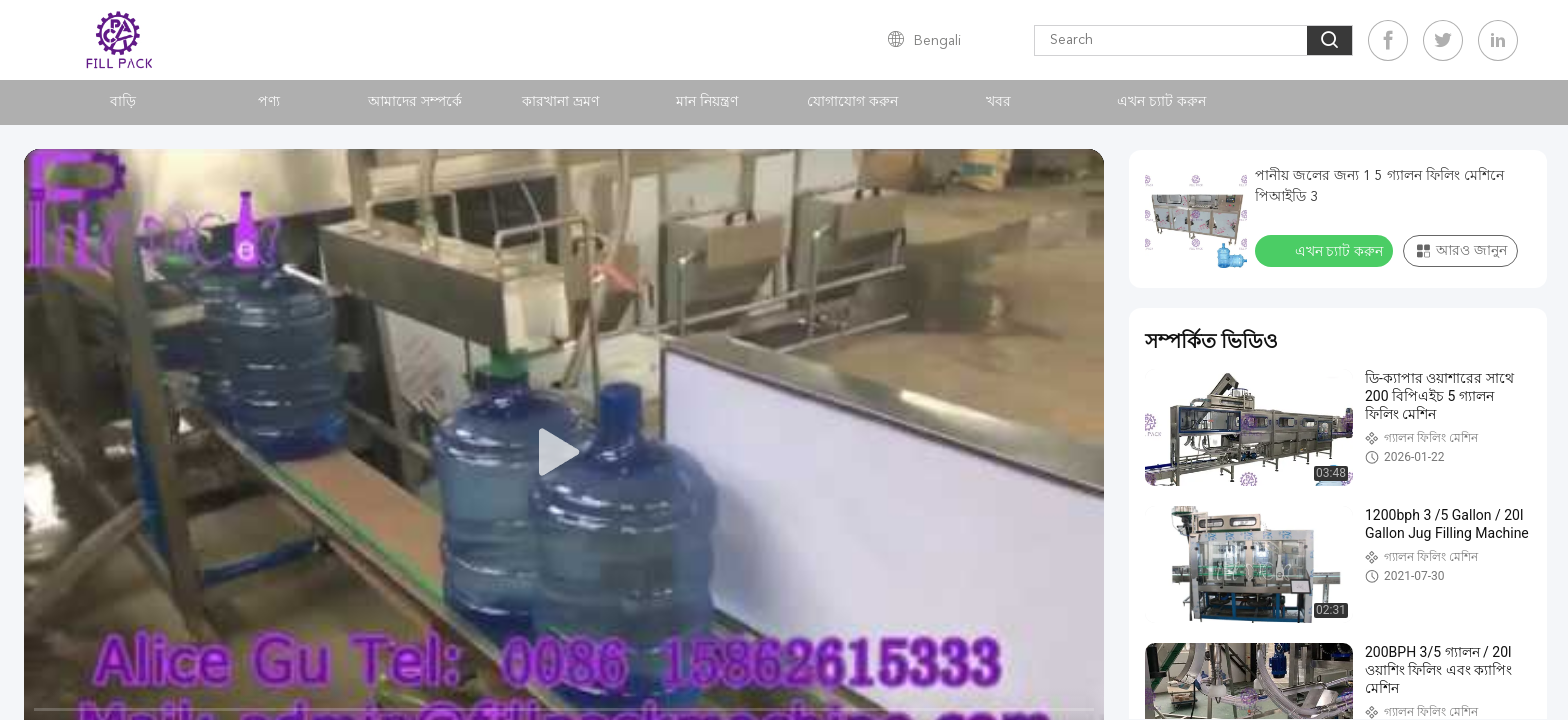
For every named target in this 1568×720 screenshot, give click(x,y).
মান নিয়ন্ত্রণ (707, 102)
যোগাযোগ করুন (852, 102)
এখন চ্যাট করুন (1161, 102)
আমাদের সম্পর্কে (415, 102)
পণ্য (269, 102)
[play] (564, 453)
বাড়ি (123, 102)
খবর (998, 102)
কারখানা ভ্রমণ (560, 102)
